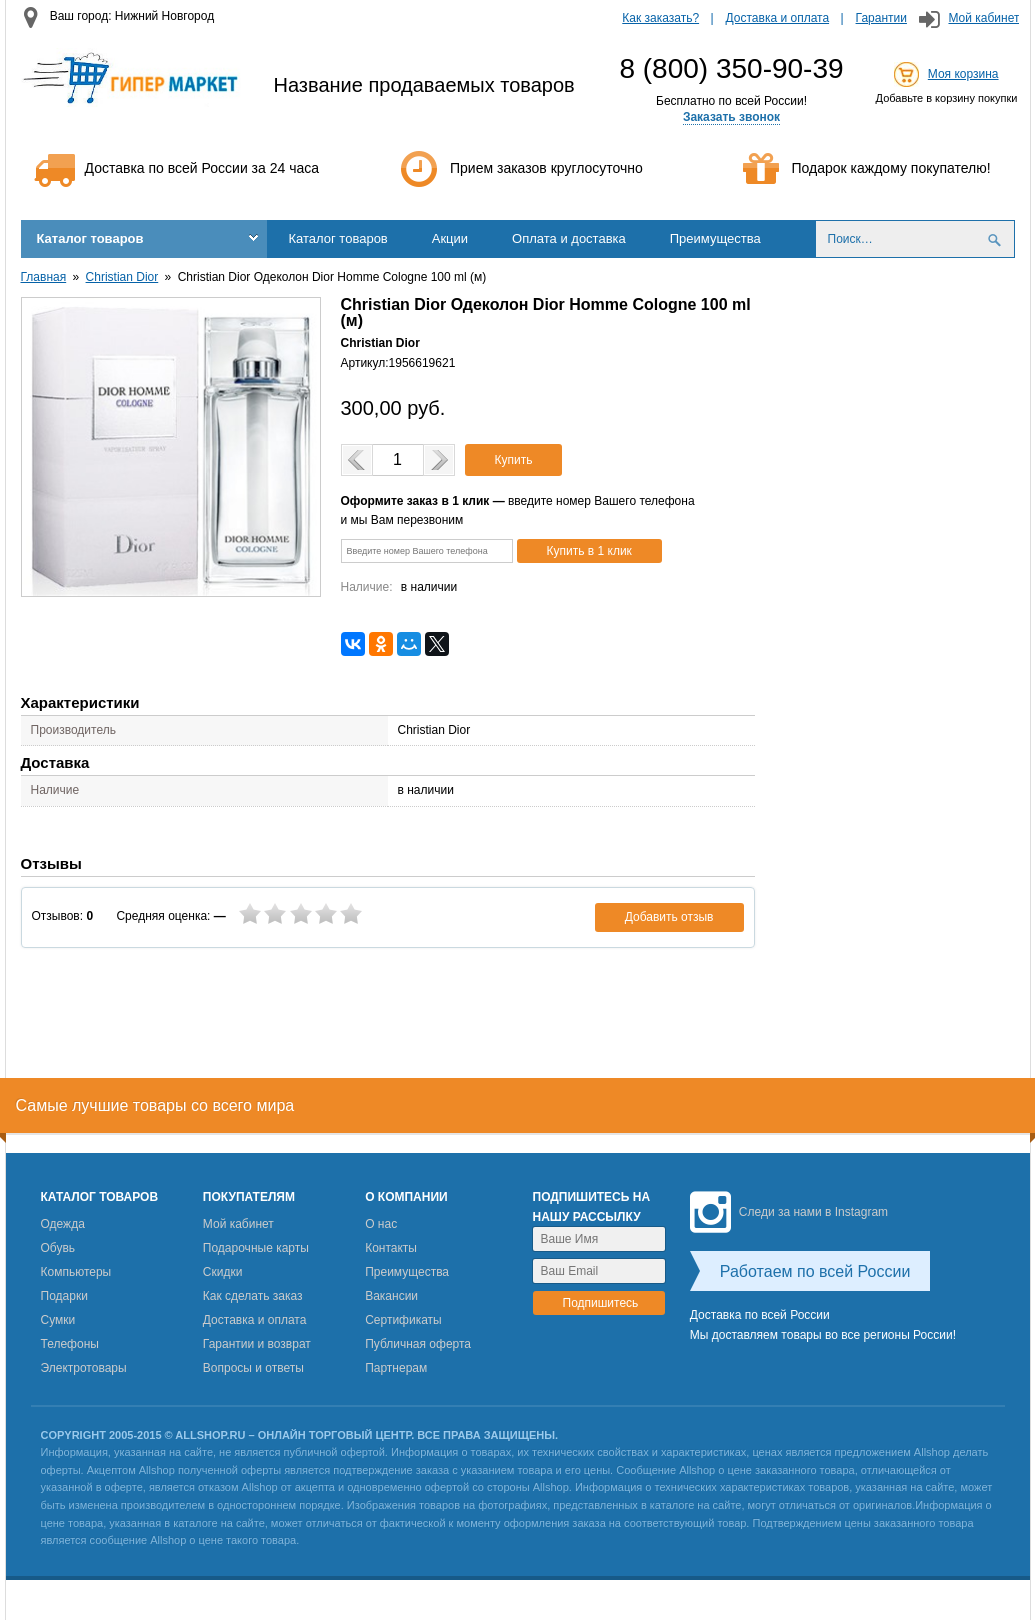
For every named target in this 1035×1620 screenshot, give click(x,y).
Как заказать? (660, 18)
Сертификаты (403, 1320)
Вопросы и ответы (253, 1368)
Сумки (58, 1320)
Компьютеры (76, 1272)
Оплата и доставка (569, 238)
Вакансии (391, 1296)
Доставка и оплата (778, 18)
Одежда (63, 1224)
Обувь (58, 1248)
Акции (450, 238)
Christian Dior (122, 277)
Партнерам (396, 1368)
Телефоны (70, 1344)
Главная (44, 277)
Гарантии (881, 18)
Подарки (64, 1296)
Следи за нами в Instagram (789, 1212)
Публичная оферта (418, 1344)
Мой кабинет (983, 18)
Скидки (223, 1272)
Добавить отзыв (669, 917)
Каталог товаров (90, 238)
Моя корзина (963, 74)
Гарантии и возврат (257, 1344)
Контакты (391, 1248)
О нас (381, 1224)
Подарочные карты (256, 1248)
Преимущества (715, 238)
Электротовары (84, 1368)
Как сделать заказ (253, 1296)
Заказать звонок (731, 117)
